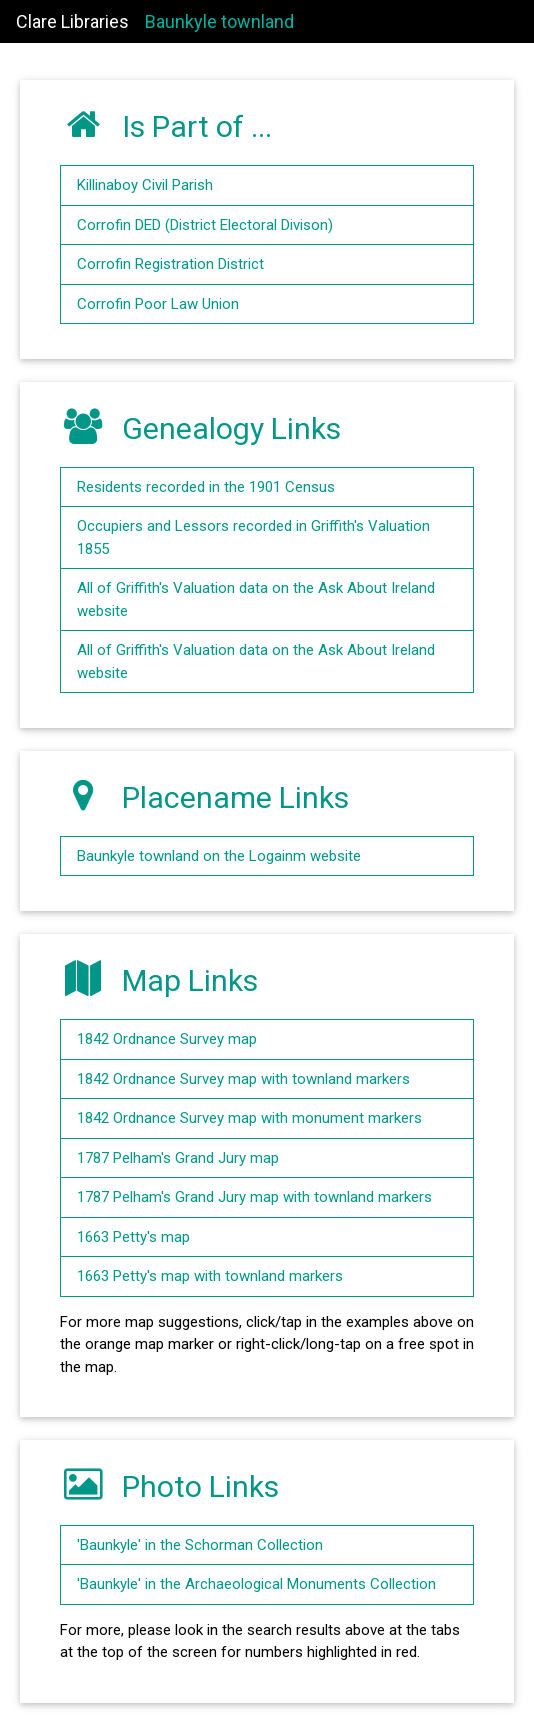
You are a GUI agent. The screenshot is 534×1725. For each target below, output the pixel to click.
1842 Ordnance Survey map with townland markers (243, 1079)
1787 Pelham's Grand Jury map (178, 1158)
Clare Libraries (72, 21)
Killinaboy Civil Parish (145, 185)
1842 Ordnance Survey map (167, 1039)
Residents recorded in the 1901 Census (206, 487)
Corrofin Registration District (170, 264)
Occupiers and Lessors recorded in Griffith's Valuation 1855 (253, 537)
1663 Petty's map (133, 1237)
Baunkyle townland (219, 21)
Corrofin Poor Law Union (158, 304)
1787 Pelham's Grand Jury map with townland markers (254, 1197)
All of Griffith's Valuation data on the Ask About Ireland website (256, 599)
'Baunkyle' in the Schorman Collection (200, 1545)
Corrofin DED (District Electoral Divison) (205, 225)
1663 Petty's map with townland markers (210, 1276)
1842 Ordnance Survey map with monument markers (249, 1118)
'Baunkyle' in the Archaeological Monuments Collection (256, 1584)
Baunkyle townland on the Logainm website (219, 856)
